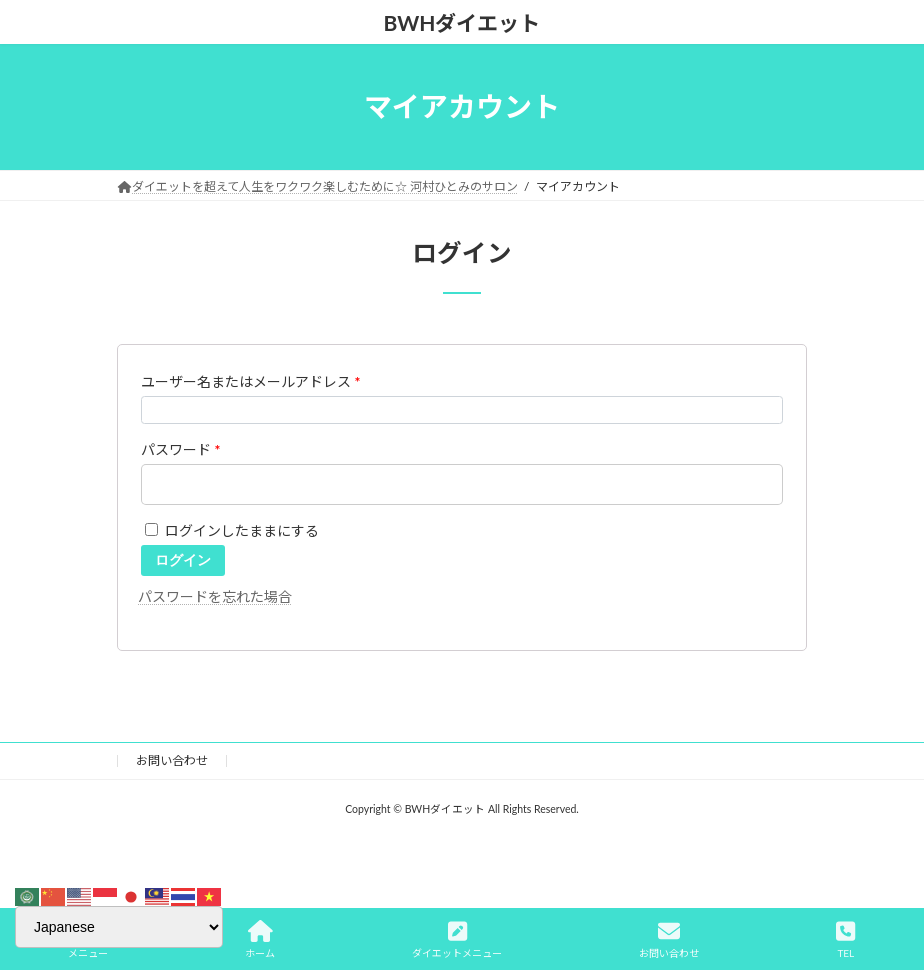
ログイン (183, 560)
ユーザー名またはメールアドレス (251, 381)
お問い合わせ (172, 760)
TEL (845, 939)
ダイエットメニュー (457, 939)
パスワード (181, 449)
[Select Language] (119, 927)
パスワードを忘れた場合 (215, 596)
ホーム (260, 939)
